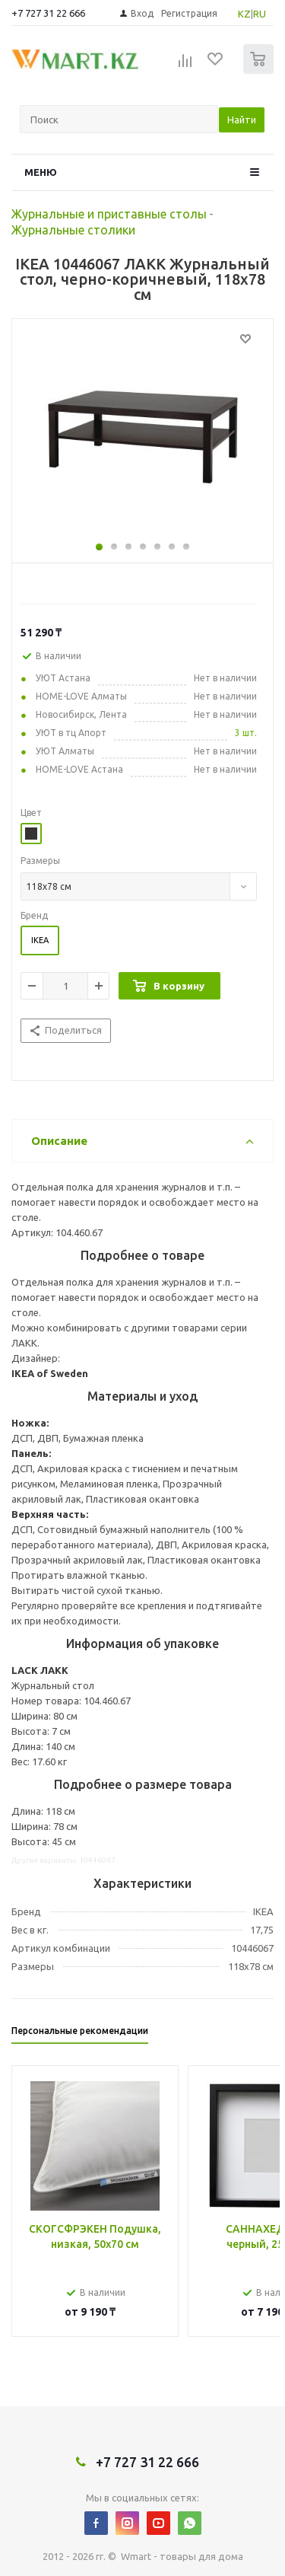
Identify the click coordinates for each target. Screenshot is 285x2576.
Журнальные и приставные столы (109, 214)
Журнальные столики (73, 230)
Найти (241, 119)
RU (259, 13)
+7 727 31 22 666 (48, 13)
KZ (244, 13)
